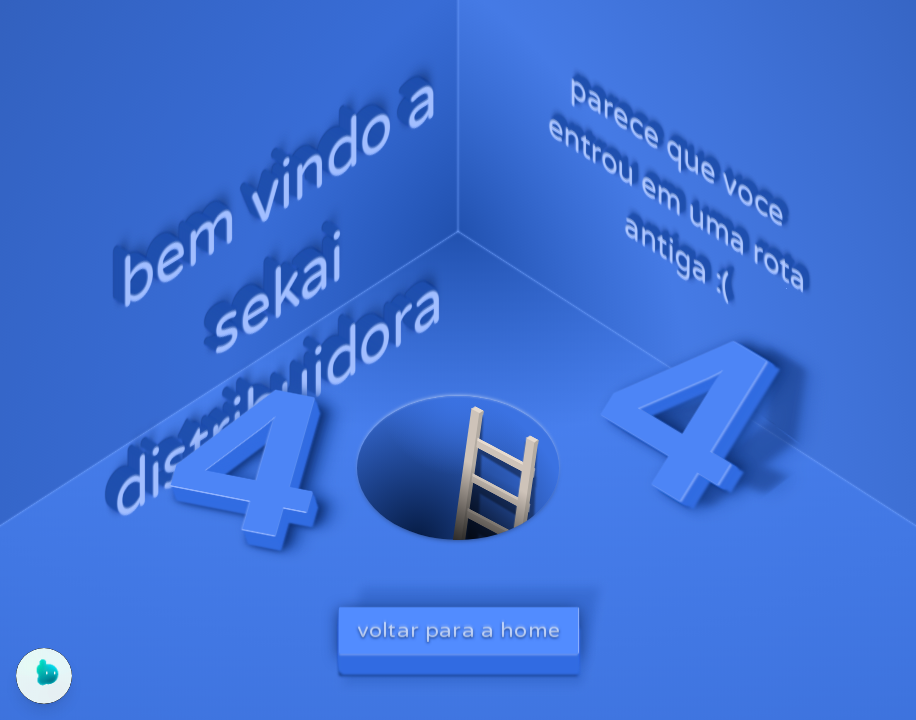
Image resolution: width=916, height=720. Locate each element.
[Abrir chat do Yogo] (44, 676)
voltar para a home (458, 629)
